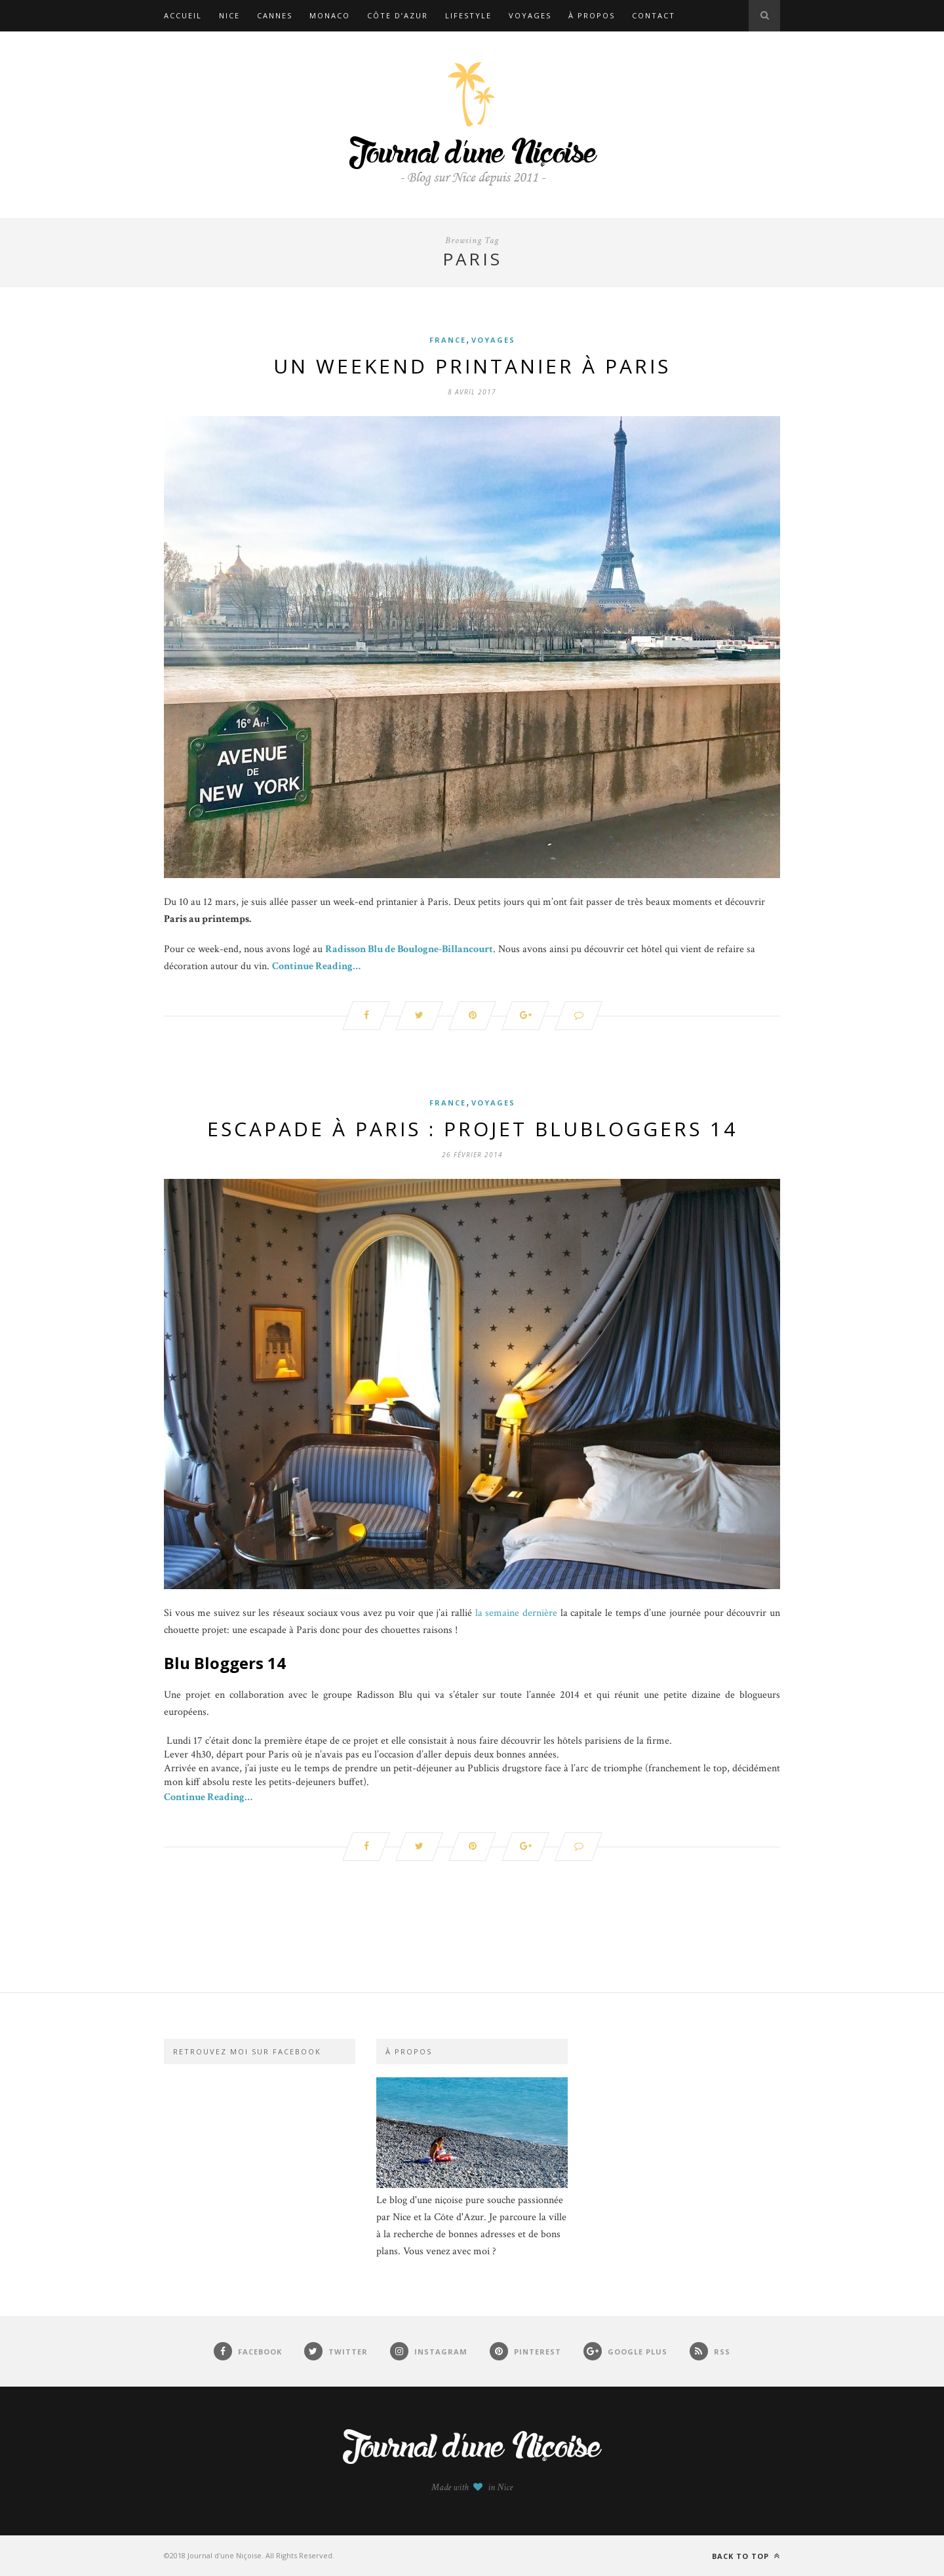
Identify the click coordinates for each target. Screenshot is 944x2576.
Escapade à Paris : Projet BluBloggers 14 (472, 1128)
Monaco (329, 15)
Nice (229, 15)
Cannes (274, 15)
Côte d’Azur (397, 15)
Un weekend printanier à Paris (472, 366)
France (447, 340)
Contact (653, 15)
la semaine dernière (516, 1613)
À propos (591, 15)
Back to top (746, 2556)
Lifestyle (468, 15)
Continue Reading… (316, 966)
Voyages (530, 15)
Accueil (183, 15)
